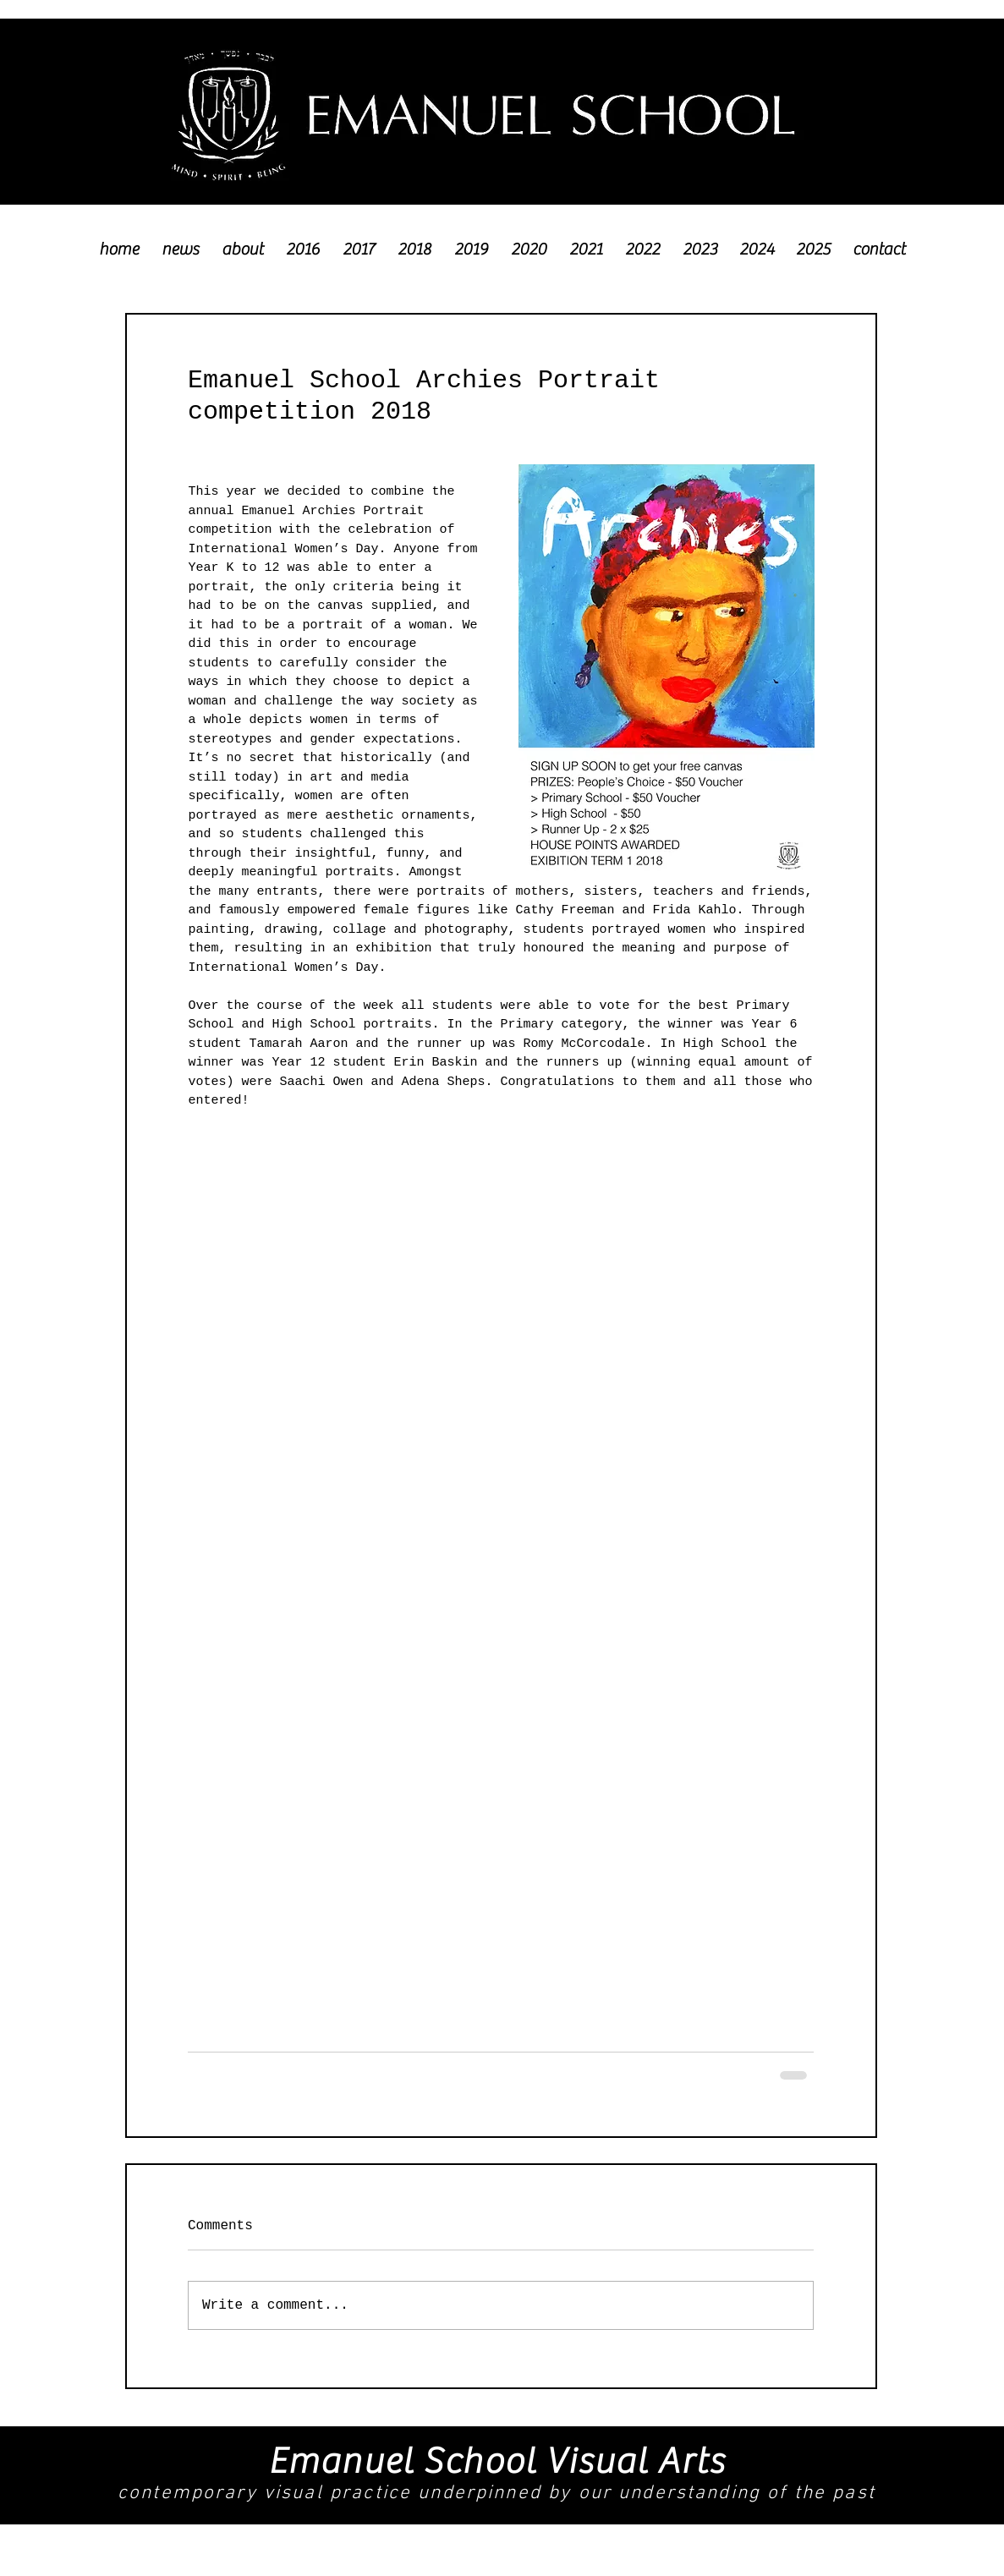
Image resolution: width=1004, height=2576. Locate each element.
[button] (303, 241)
